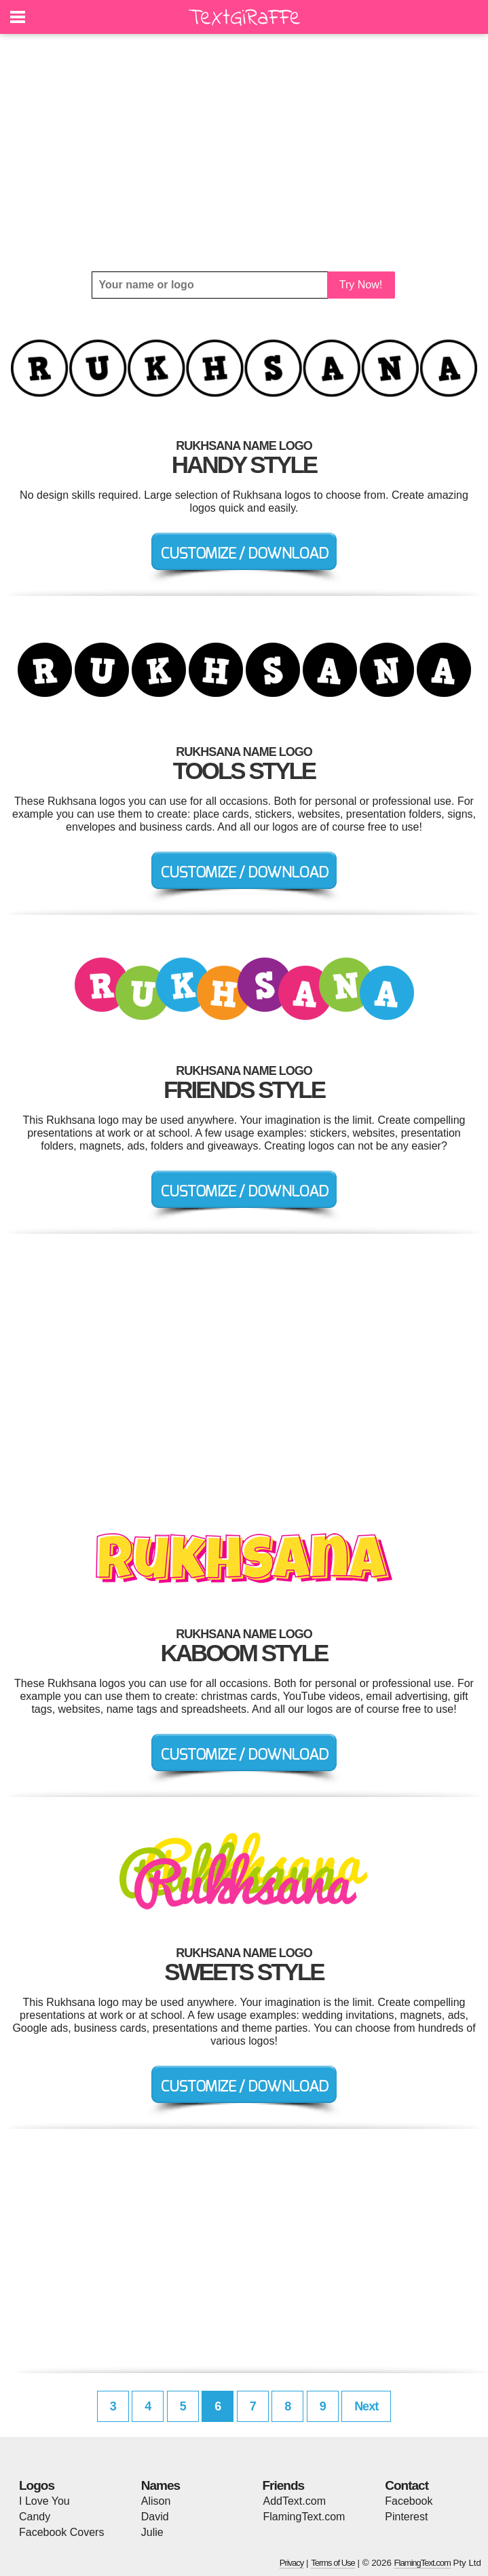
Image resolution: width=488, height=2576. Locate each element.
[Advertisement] (244, 153)
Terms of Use (333, 2563)
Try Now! (360, 284)
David (155, 2516)
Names (160, 2485)
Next (366, 2406)
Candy (34, 2516)
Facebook (408, 2501)
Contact (406, 2485)
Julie (152, 2532)
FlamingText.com (304, 2516)
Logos (36, 2485)
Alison (156, 2501)
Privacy (292, 2563)
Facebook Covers (61, 2532)
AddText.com (294, 2501)
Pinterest (406, 2516)
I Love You (44, 2501)
